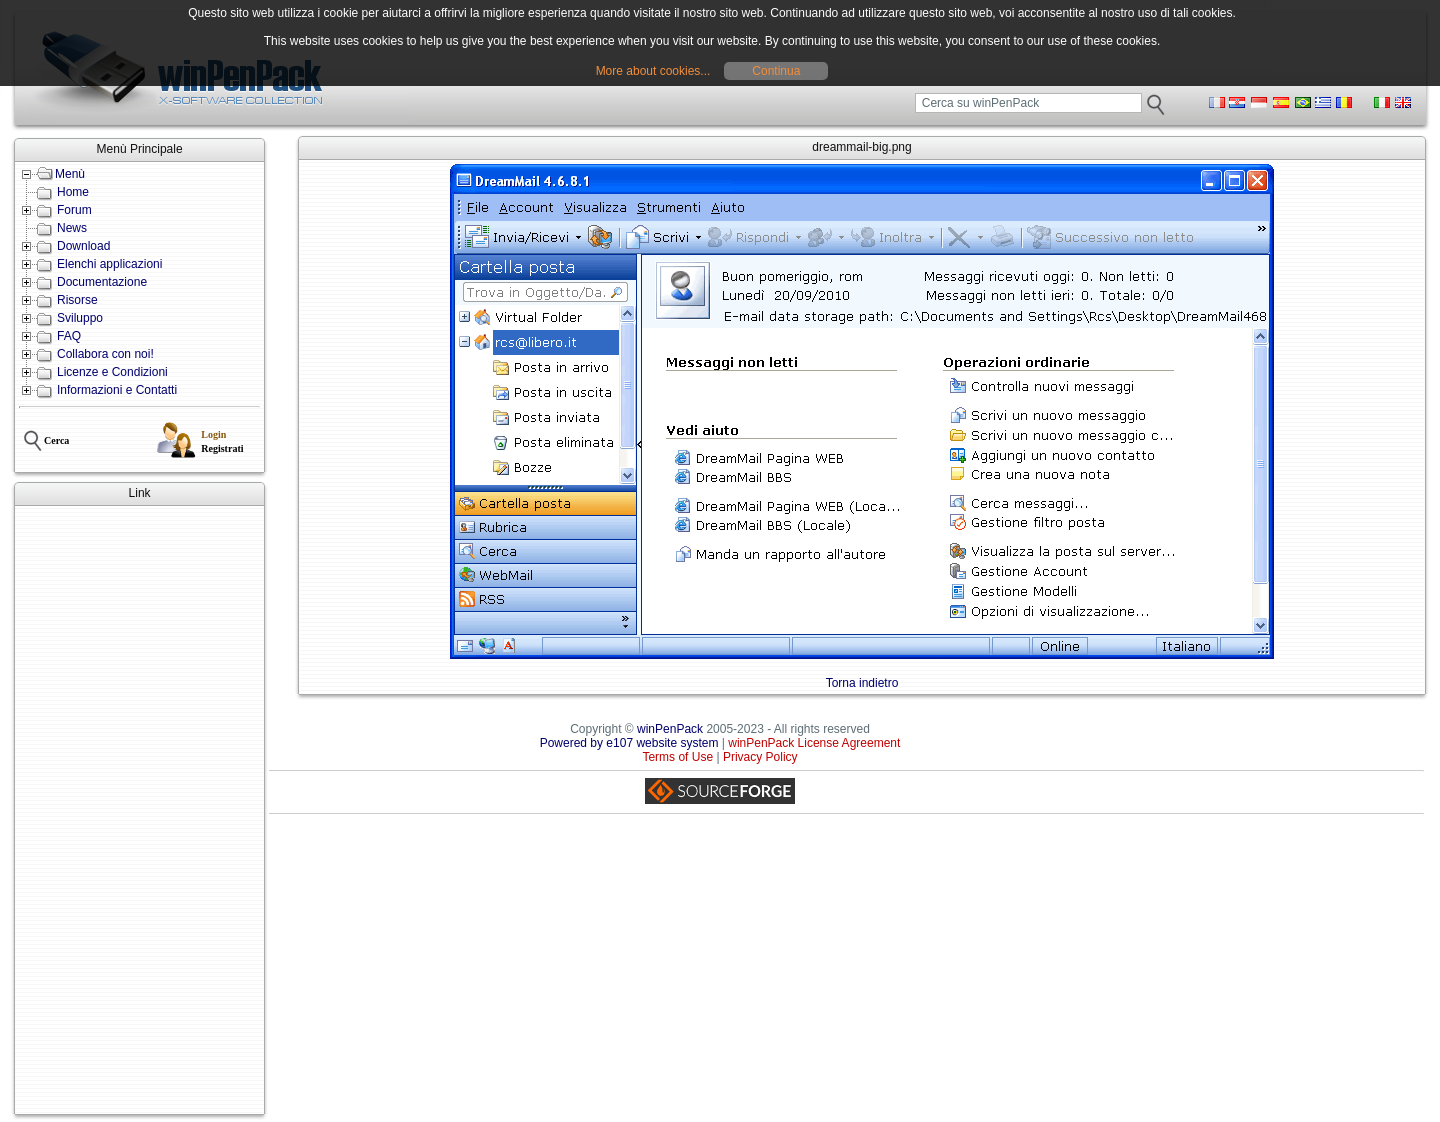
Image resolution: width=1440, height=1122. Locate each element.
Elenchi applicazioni (109, 264)
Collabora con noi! (105, 354)
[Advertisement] (139, 810)
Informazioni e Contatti (117, 390)
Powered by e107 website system (629, 743)
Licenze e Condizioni (112, 372)
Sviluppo (80, 318)
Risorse (77, 300)
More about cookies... (653, 71)
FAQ (69, 336)
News (72, 228)
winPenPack (670, 729)
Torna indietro (862, 683)
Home (73, 192)
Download (83, 246)
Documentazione (102, 282)
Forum (74, 210)
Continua (776, 71)
